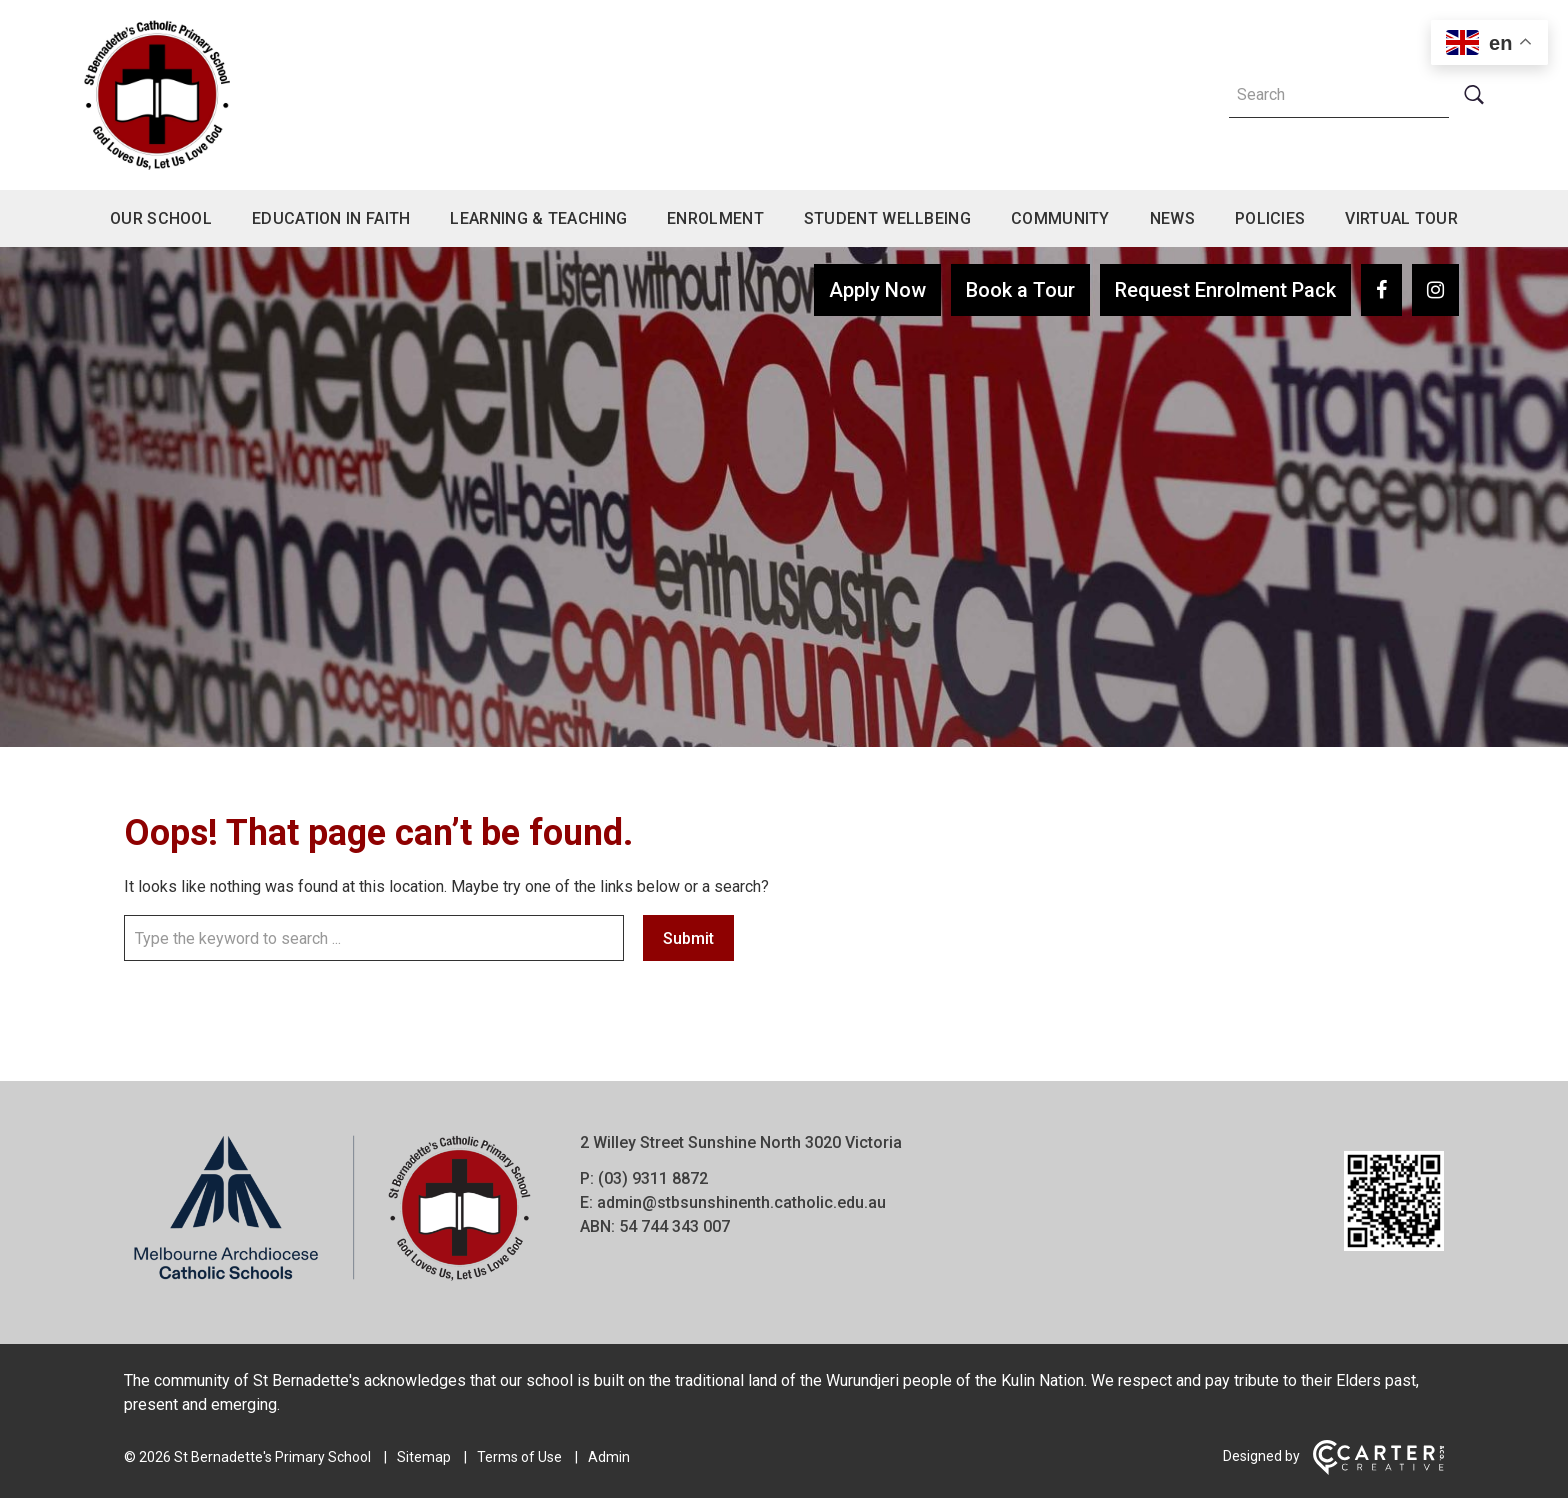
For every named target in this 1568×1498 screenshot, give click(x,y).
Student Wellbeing (887, 218)
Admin (609, 1457)
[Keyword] (1339, 95)
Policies (1270, 218)
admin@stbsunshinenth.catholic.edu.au (741, 1202)
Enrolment (715, 218)
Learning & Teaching (538, 218)
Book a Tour (1020, 290)
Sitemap (424, 1457)
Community (1060, 218)
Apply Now (877, 290)
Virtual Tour (1401, 218)
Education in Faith (331, 218)
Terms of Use (519, 1457)
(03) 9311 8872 (653, 1178)
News (1172, 218)
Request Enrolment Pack (1225, 290)
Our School (161, 218)
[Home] (332, 1281)
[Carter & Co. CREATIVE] (1378, 1470)
